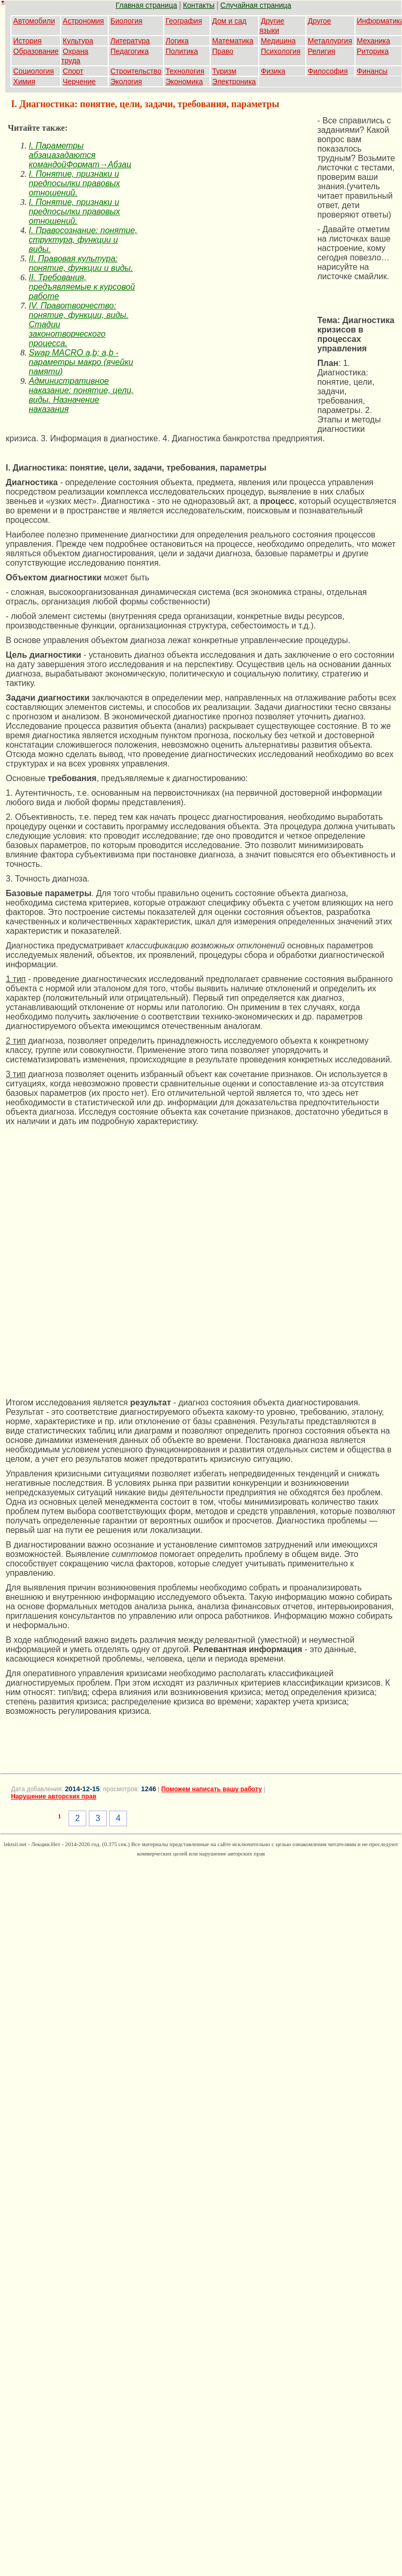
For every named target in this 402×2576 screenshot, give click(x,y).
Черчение (79, 81)
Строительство (135, 71)
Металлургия (330, 41)
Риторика (373, 51)
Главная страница (146, 5)
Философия (328, 71)
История (27, 41)
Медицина (278, 41)
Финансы (372, 71)
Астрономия (83, 21)
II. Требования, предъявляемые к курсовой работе (82, 287)
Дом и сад (229, 21)
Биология (126, 21)
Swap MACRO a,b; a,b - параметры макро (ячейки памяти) (81, 362)
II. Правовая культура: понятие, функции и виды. (81, 263)
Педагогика (129, 51)
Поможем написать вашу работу (211, 1789)
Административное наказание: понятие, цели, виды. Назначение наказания (81, 395)
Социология (33, 71)
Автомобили (34, 21)
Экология (126, 81)
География (184, 21)
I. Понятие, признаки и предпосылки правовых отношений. (74, 183)
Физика (273, 71)
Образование (36, 51)
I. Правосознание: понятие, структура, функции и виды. (83, 240)
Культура (78, 41)
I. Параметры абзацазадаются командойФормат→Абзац (80, 155)
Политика (182, 51)
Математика (233, 41)
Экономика (184, 81)
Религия (322, 51)
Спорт (73, 71)
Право (223, 51)
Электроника (234, 81)
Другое (319, 21)
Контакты (198, 5)
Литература (130, 41)
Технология (185, 71)
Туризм (224, 71)
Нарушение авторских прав (53, 1796)
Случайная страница (256, 5)
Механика (373, 41)
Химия (24, 81)
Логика (177, 41)
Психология (281, 51)
